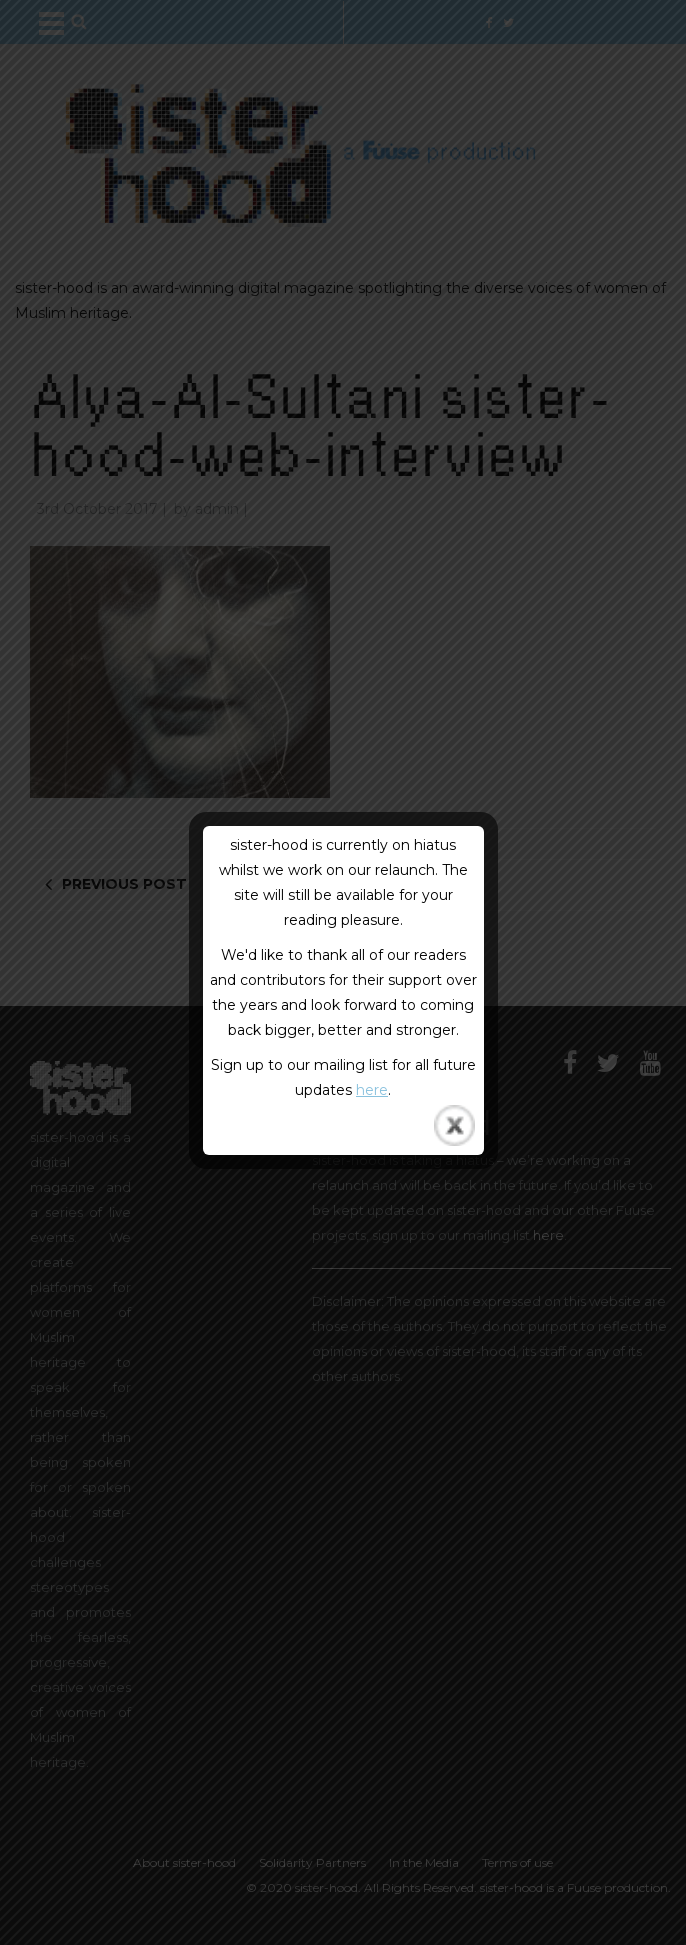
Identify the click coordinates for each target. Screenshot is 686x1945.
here (372, 1090)
